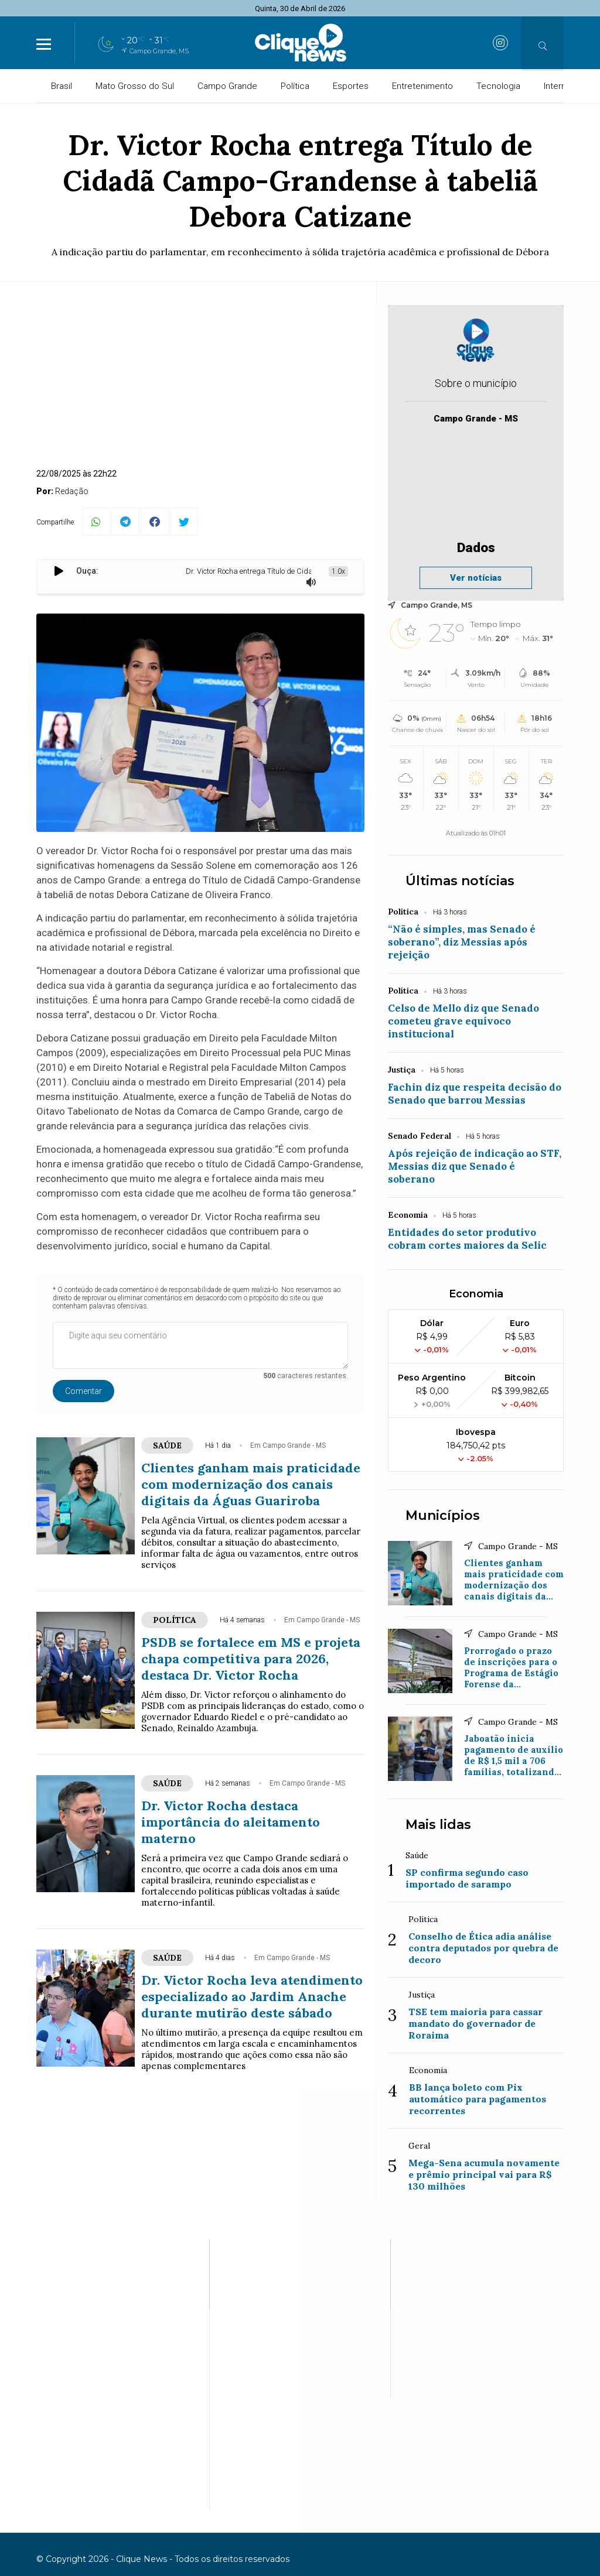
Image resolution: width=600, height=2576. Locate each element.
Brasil (61, 86)
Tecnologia (498, 86)
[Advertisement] (200, 381)
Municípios (442, 1515)
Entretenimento (422, 86)
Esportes (351, 86)
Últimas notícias (459, 881)
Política (295, 86)
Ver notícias (476, 578)
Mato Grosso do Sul (135, 86)
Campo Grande (227, 86)
